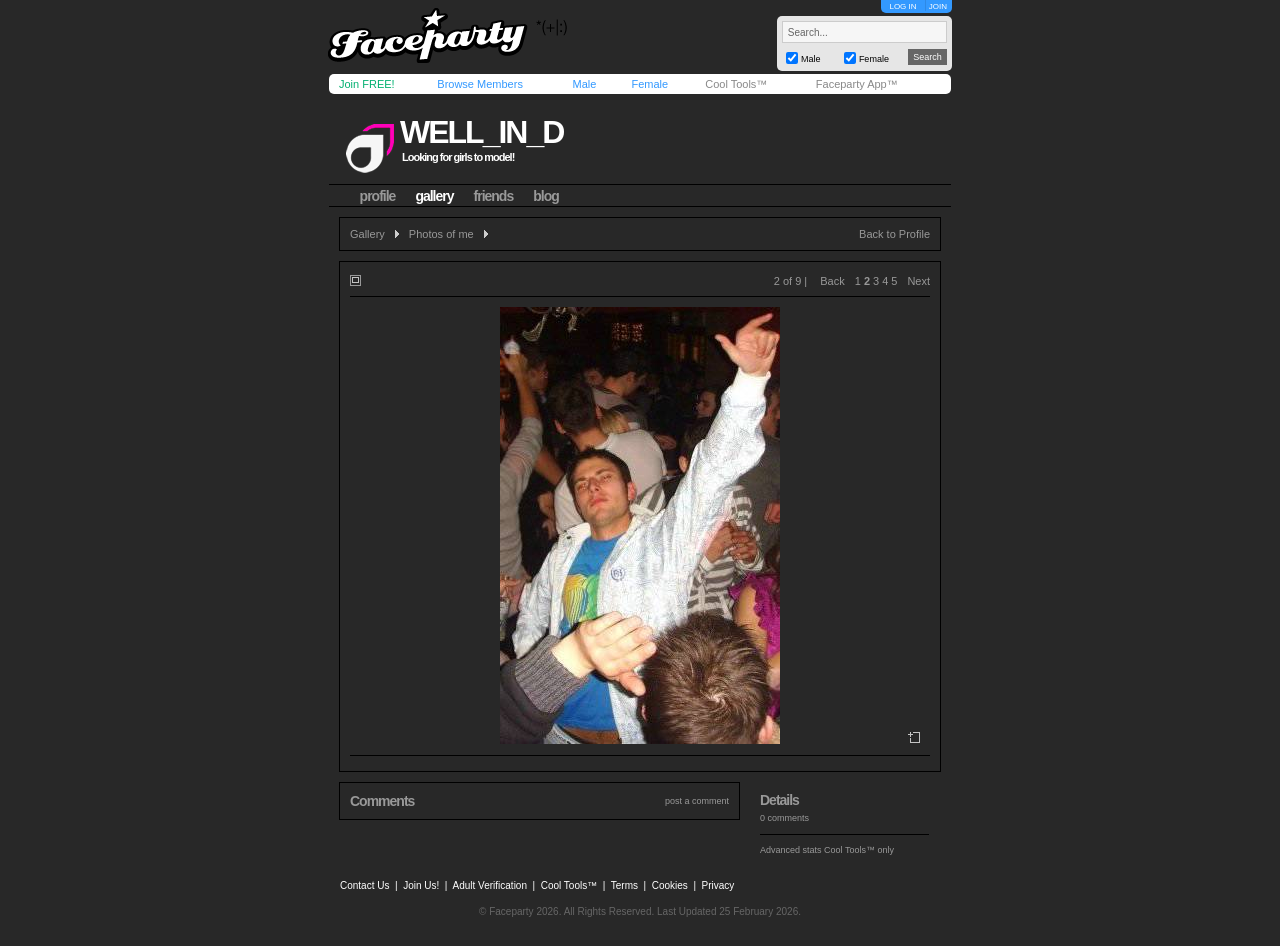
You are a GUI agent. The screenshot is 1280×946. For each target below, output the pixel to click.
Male (584, 84)
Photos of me (441, 234)
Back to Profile (894, 234)
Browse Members (480, 84)
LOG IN (902, 6)
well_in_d (481, 132)
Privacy (718, 885)
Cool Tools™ (736, 84)
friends (494, 196)
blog (546, 196)
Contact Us (364, 885)
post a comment (697, 801)
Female (649, 84)
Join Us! (421, 885)
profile (378, 196)
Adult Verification (489, 885)
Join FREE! (367, 84)
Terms (624, 885)
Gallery (367, 234)
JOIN (938, 6)
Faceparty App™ (857, 84)
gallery (434, 196)
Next (918, 281)
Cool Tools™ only (859, 850)
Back (832, 281)
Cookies (670, 885)
